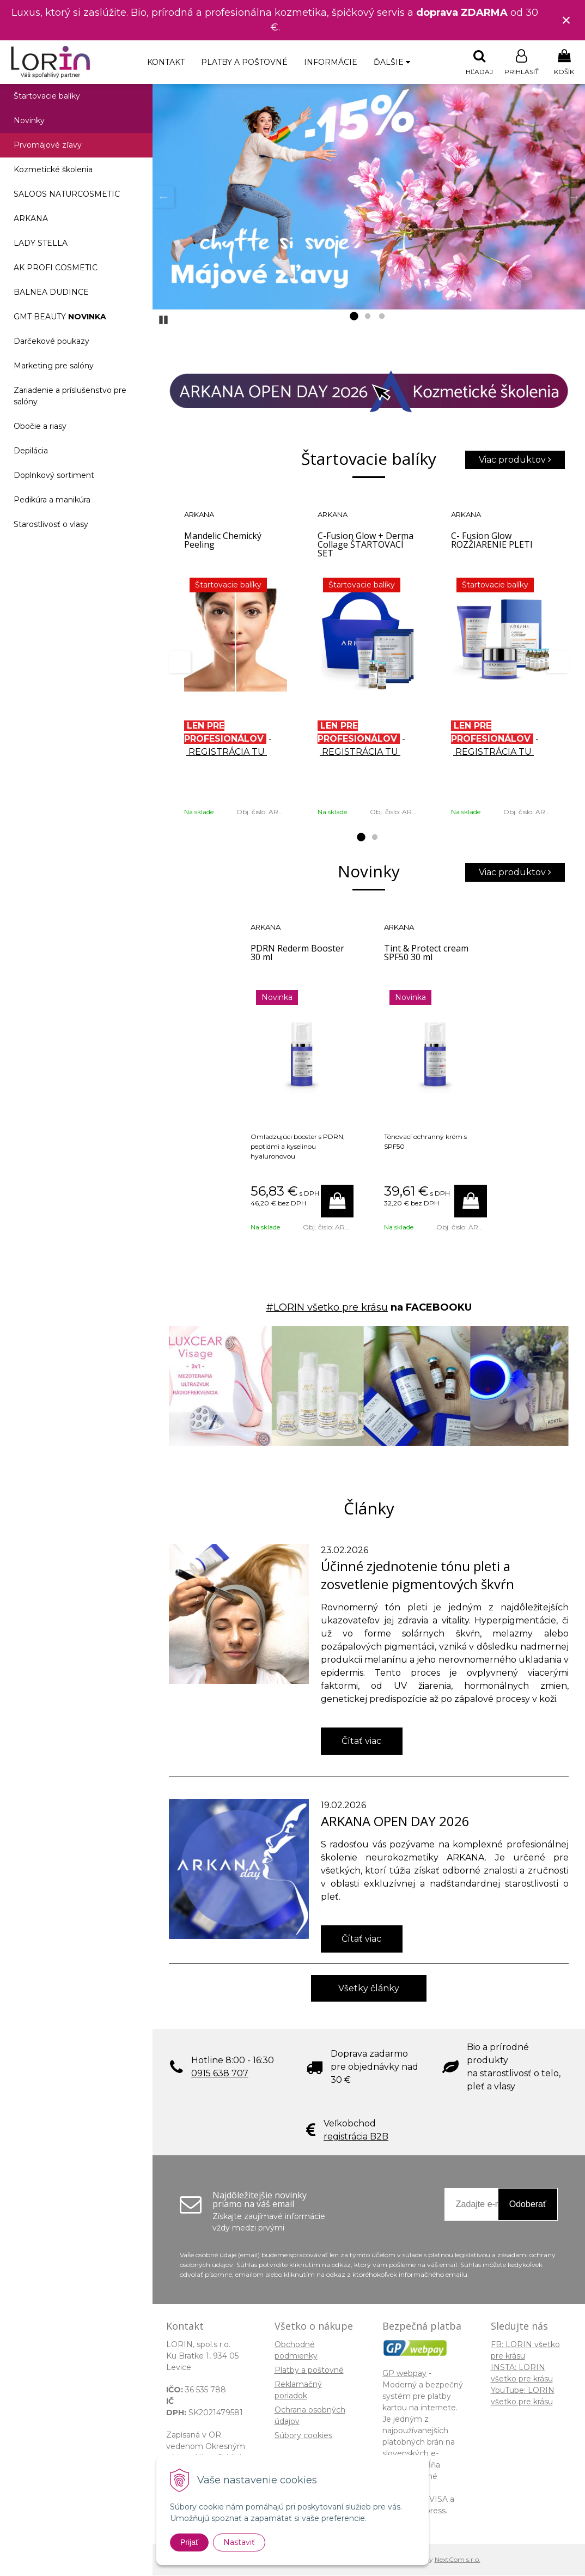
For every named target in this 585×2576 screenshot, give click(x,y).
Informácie (330, 62)
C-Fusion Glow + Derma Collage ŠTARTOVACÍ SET (365, 545)
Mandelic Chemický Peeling (222, 540)
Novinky (29, 121)
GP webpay (404, 2374)
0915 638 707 (219, 2074)
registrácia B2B (356, 2137)
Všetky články (368, 1989)
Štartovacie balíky (47, 96)
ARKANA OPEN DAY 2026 (395, 1822)
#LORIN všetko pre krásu (327, 1308)
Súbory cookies (303, 2436)
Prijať (189, 2542)
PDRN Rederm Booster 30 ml (297, 953)
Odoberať (527, 2204)
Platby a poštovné (244, 62)
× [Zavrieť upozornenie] (566, 20)
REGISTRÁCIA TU (226, 752)
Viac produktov (515, 460)
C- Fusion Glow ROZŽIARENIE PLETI (492, 540)
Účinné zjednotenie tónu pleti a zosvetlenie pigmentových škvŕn (417, 1575)
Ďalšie (392, 62)
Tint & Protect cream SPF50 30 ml (426, 953)
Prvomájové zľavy (48, 145)
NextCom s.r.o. (457, 2560)
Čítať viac (361, 1741)
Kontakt (166, 62)
